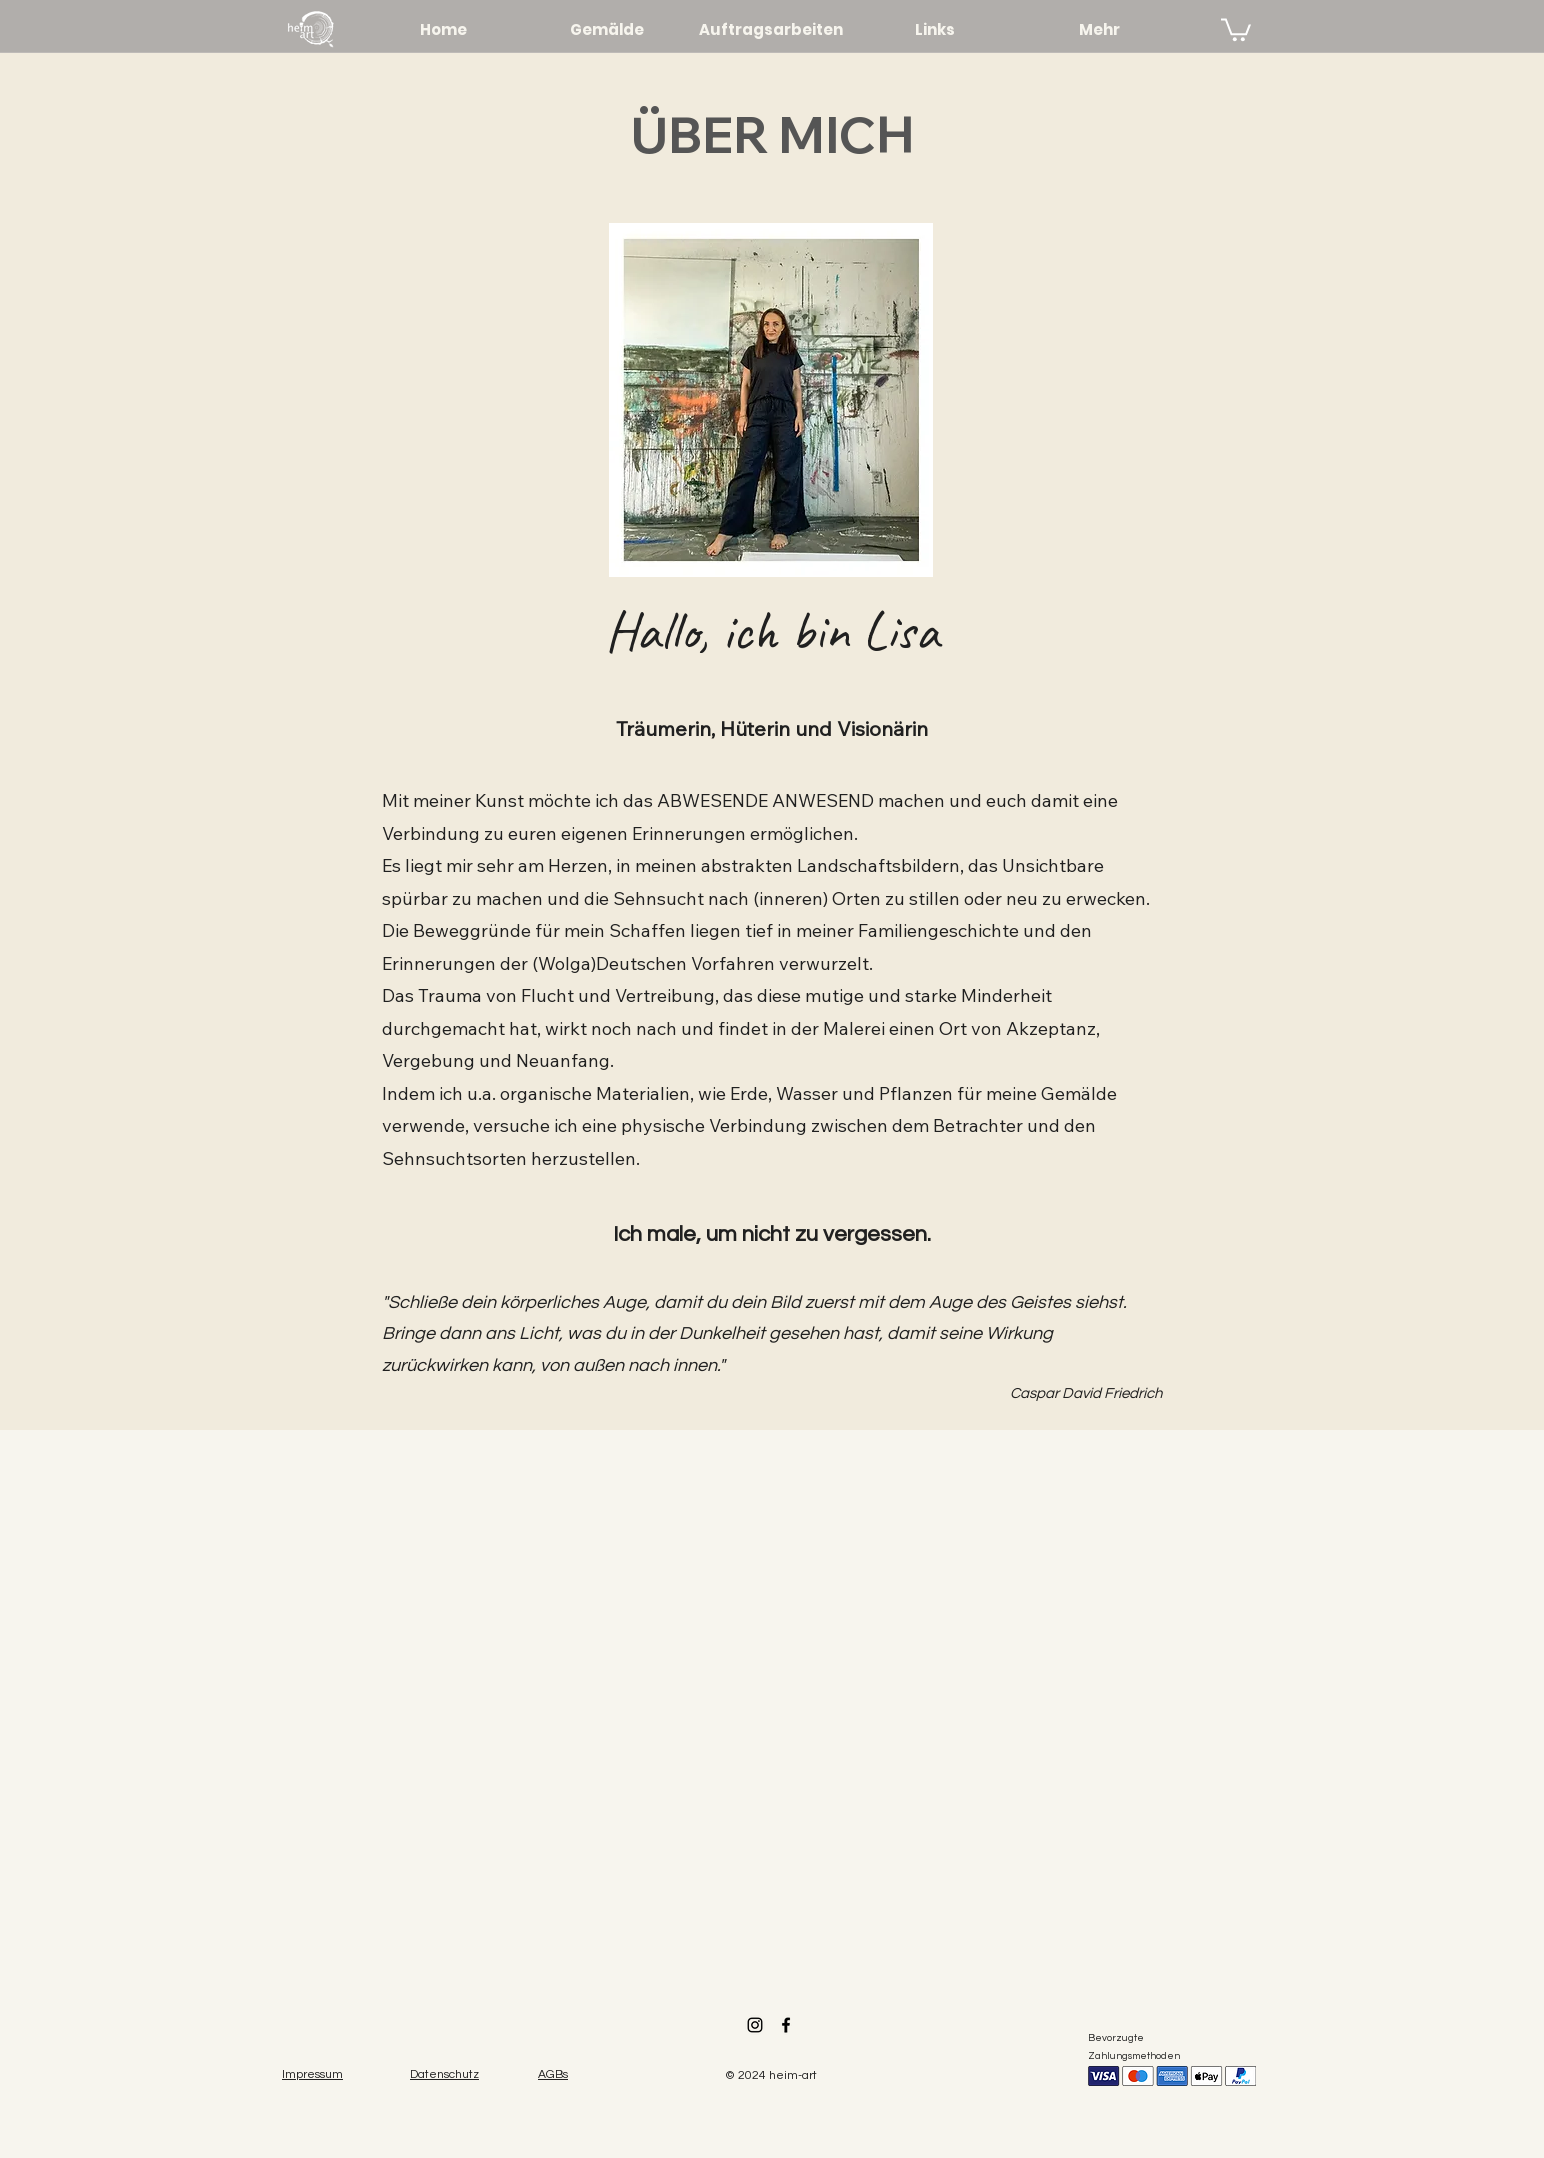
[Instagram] (755, 2025)
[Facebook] (786, 2025)
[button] (553, 2073)
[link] (1236, 28)
